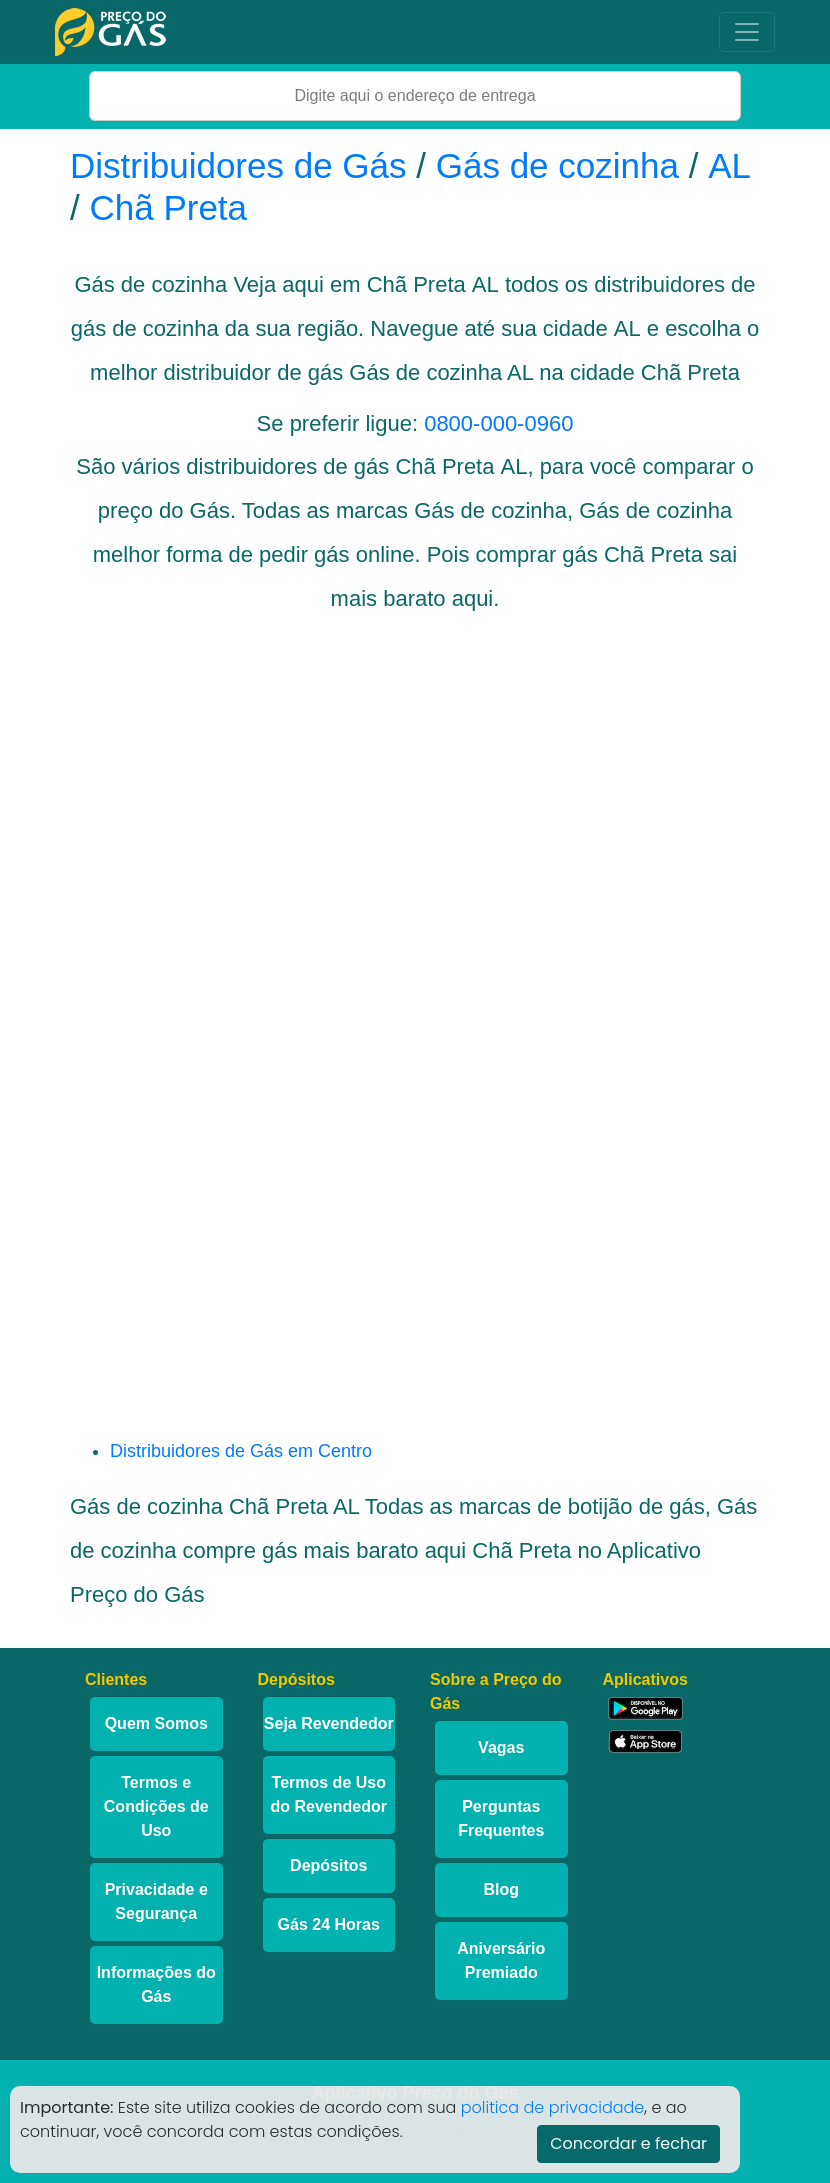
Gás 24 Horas (329, 1924)
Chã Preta (168, 207)
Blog (501, 1889)
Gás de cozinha (557, 165)
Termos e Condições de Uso (156, 1806)
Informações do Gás (156, 1984)
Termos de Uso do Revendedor (329, 1794)
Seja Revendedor (329, 1723)
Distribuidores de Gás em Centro (241, 1451)
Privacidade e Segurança (156, 1901)
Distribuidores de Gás (243, 165)
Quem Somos (156, 1723)
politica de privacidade (553, 2107)
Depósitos (328, 1865)
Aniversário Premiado (501, 1960)
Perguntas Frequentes (501, 1818)
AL (729, 165)
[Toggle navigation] (747, 32)
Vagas (501, 1747)
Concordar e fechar (628, 2143)
